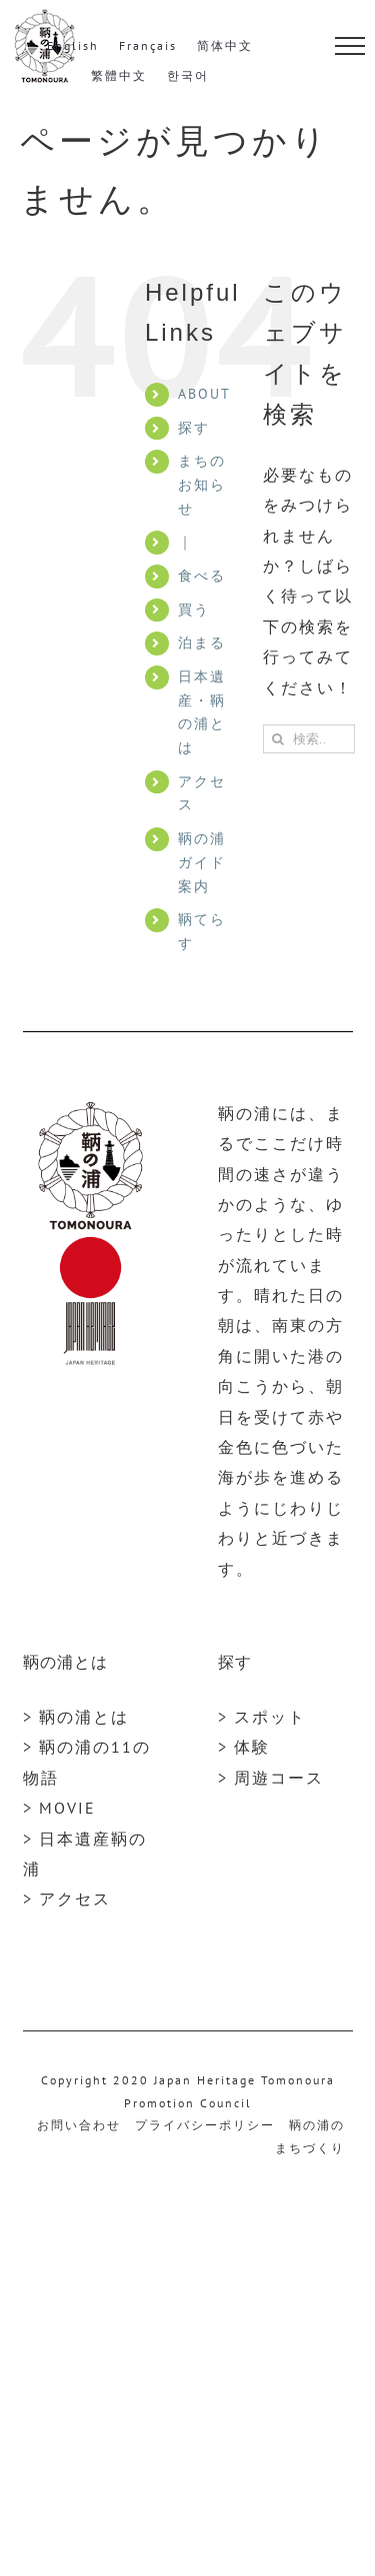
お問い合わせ (79, 2124)
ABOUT (204, 394)
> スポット (262, 1717)
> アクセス (67, 1899)
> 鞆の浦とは (76, 1717)
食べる (202, 576)
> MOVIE (59, 1808)
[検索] (277, 738)
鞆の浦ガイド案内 (202, 862)
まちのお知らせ (202, 485)
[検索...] (309, 738)
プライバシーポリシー (205, 2124)
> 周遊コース (271, 1778)
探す (194, 428)
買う (194, 610)
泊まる (202, 642)
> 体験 (244, 1747)
